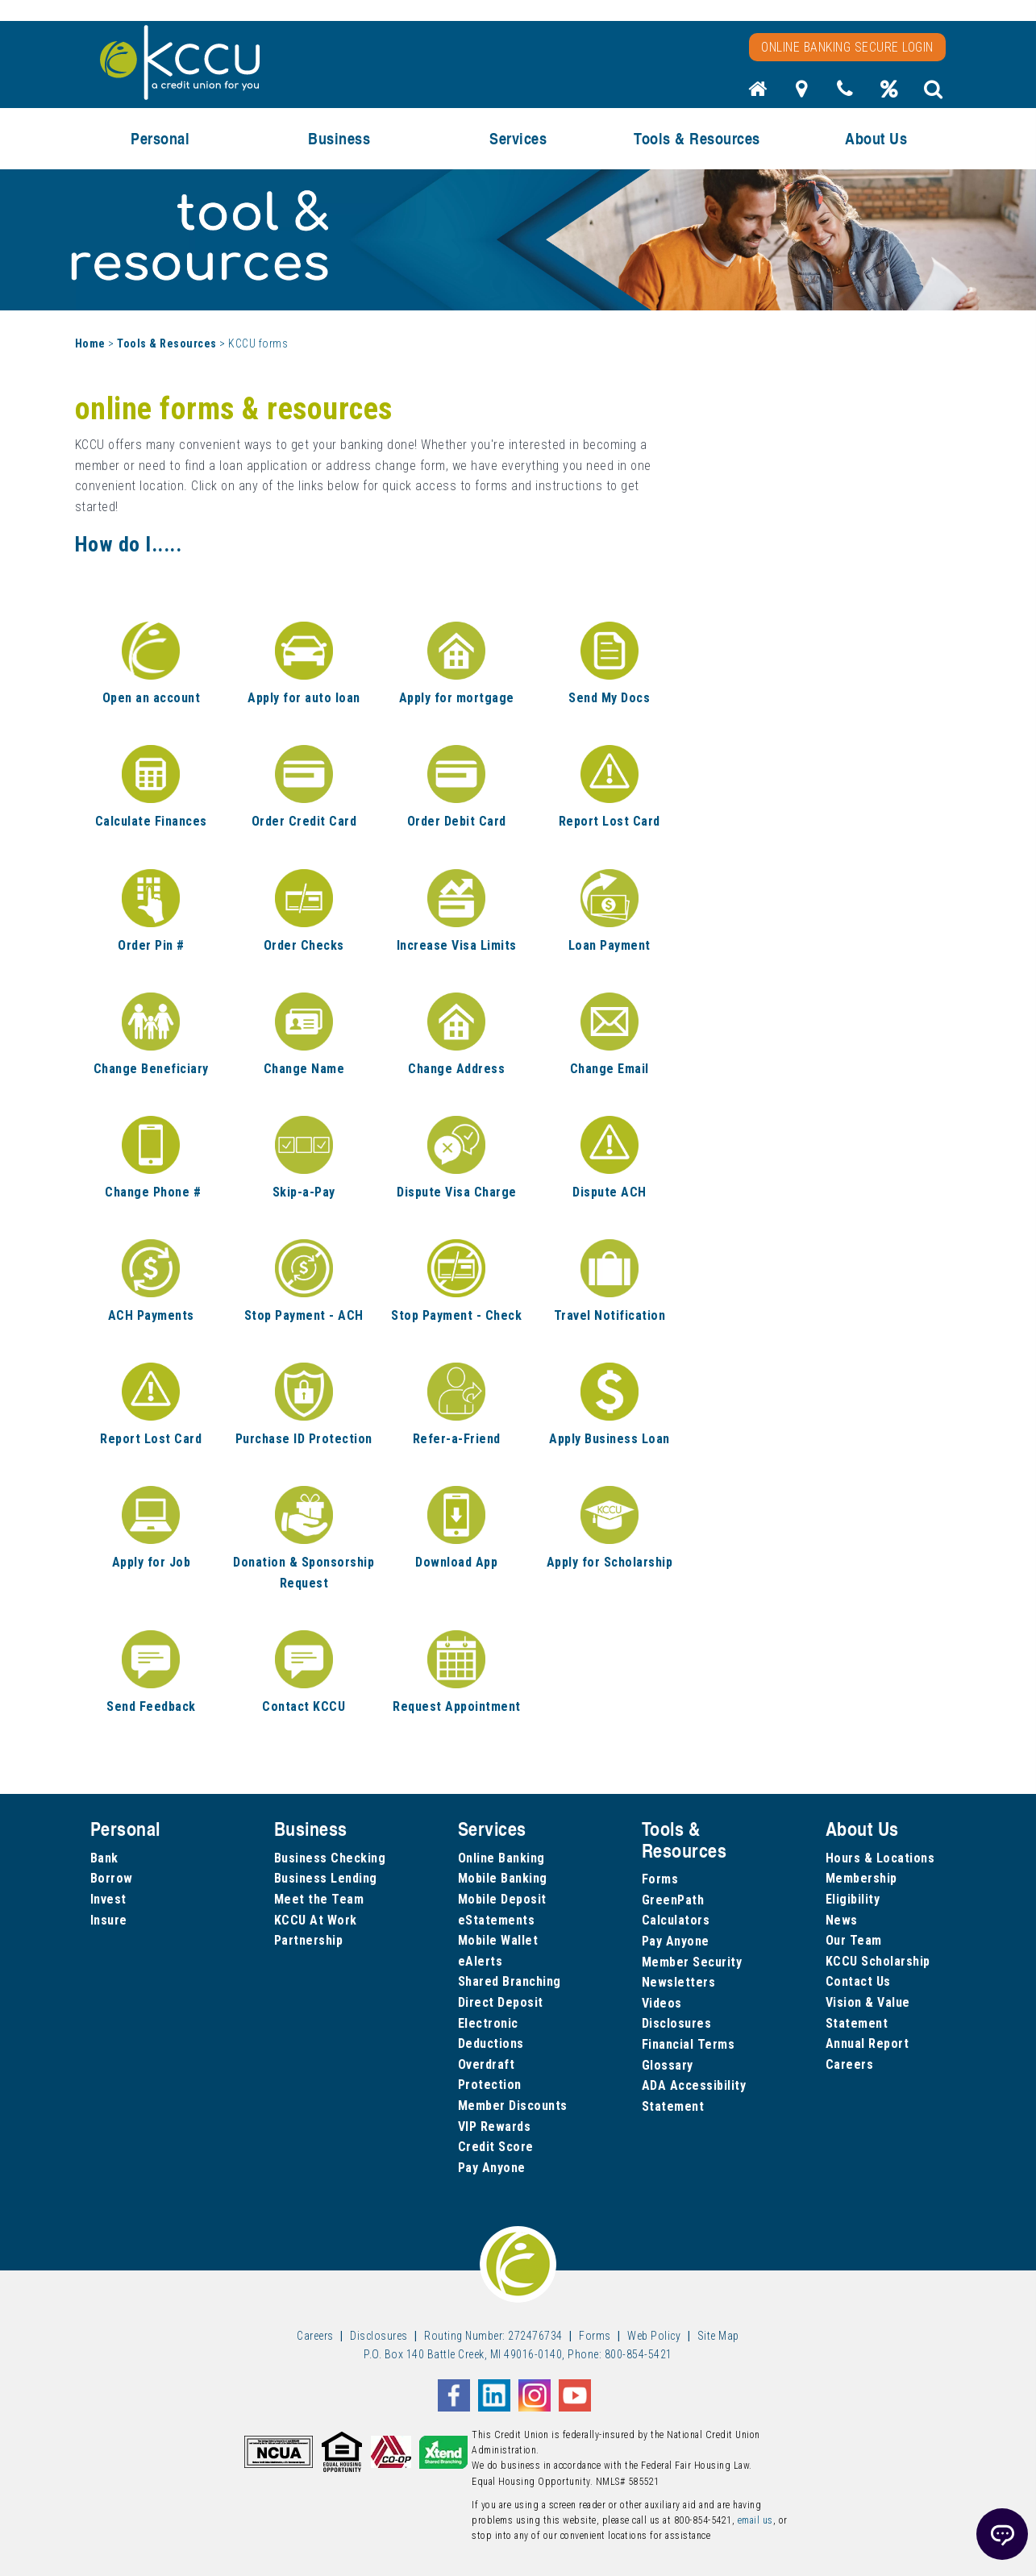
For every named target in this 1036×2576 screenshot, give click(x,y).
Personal (160, 138)
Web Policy (653, 2335)
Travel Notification (610, 1315)
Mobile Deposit (502, 1899)
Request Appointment (457, 1706)
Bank (104, 1858)
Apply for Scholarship (610, 1562)
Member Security (692, 1962)
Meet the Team (319, 1899)
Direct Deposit (500, 2002)
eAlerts (480, 1961)
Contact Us (858, 1981)
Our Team (854, 1940)
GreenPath (673, 1900)
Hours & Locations (880, 1858)
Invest (108, 1899)
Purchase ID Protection (303, 1438)
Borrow (111, 1878)
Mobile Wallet (498, 1940)
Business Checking (330, 1858)
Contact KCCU (303, 1706)
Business (339, 138)
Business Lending (325, 1878)
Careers (850, 2064)
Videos (662, 2003)
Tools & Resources (697, 138)
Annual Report (867, 2043)
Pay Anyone (492, 2167)
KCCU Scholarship (878, 1961)
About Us (876, 138)
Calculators (676, 1920)
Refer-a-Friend (457, 1438)
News (842, 1920)
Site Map (718, 2335)
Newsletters (679, 1982)
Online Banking (501, 1858)
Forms (660, 1879)
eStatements (496, 1920)
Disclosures (677, 2023)
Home (90, 343)
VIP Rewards (494, 2126)
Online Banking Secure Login (847, 47)
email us (755, 2520)
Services (518, 138)
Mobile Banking (502, 1878)
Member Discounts (513, 2105)
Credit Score (496, 2146)
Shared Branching (509, 1981)
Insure (108, 1920)
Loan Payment (609, 945)
